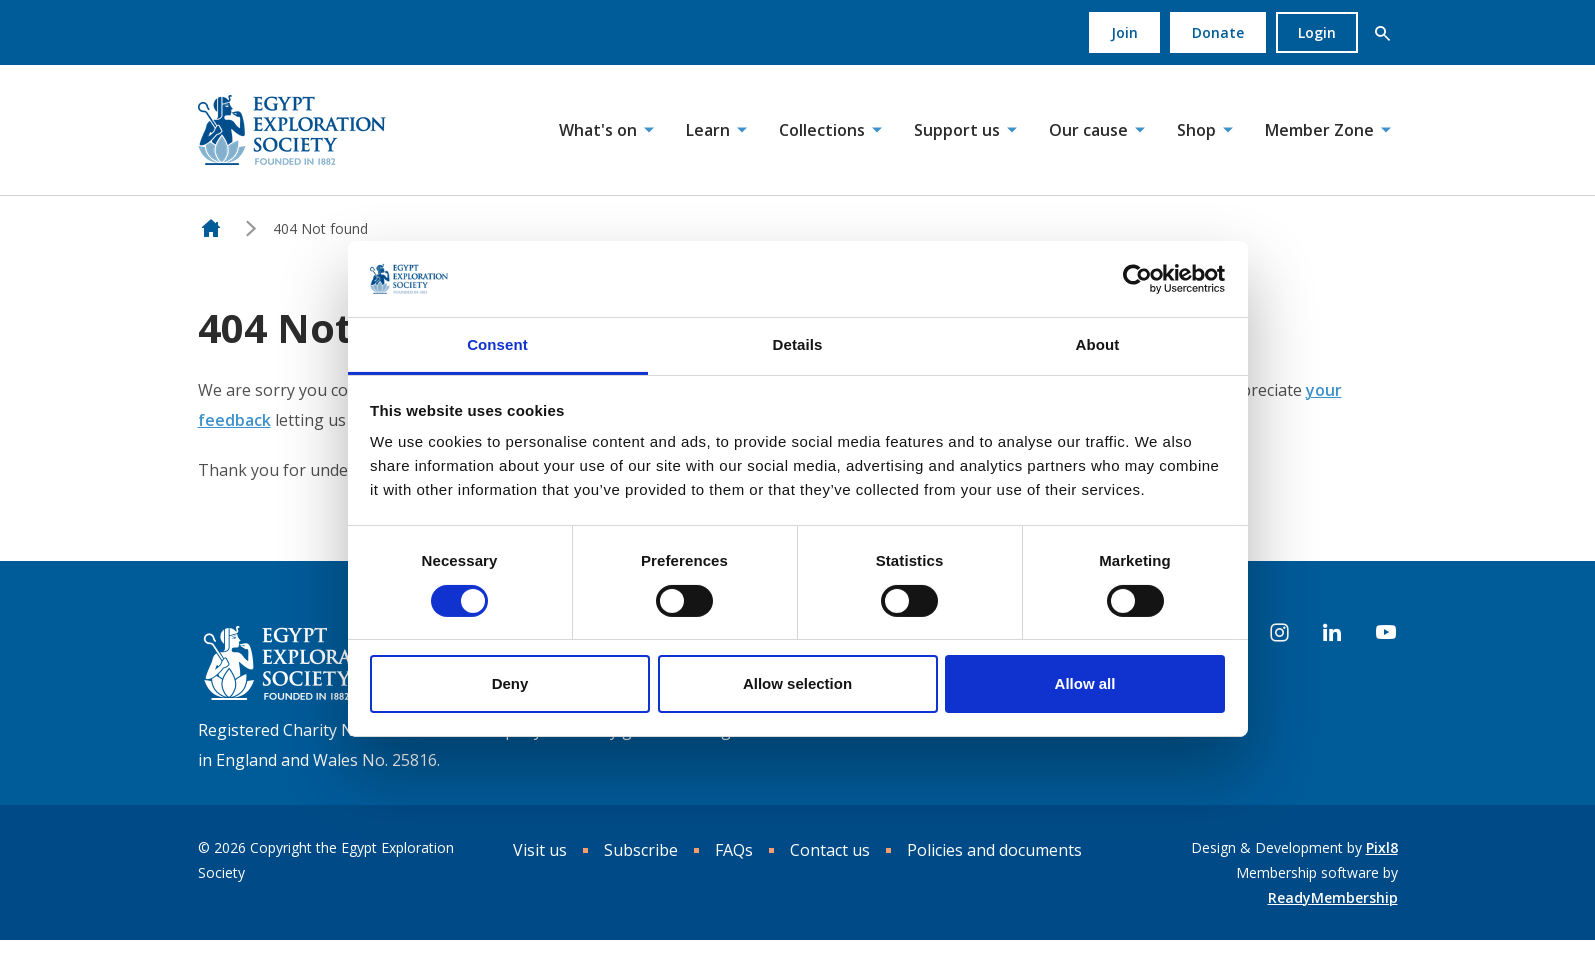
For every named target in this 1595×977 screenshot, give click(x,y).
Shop (1196, 130)
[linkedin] (1332, 633)
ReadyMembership (1333, 897)
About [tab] (1098, 344)
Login (1317, 32)
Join (1124, 32)
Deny (510, 683)
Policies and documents (994, 850)
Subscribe (641, 850)
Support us (957, 130)
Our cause (1088, 130)
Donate (1218, 32)
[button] (1383, 33)
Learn (708, 130)
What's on (598, 130)
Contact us (830, 850)
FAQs (734, 850)
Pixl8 (1382, 847)
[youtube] (1386, 633)
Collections (822, 130)
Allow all (1085, 683)
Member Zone (1319, 130)
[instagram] (1279, 633)
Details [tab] (798, 344)
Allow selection (797, 683)
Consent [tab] (497, 344)
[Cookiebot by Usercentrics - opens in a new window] (1137, 279)
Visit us (540, 850)
